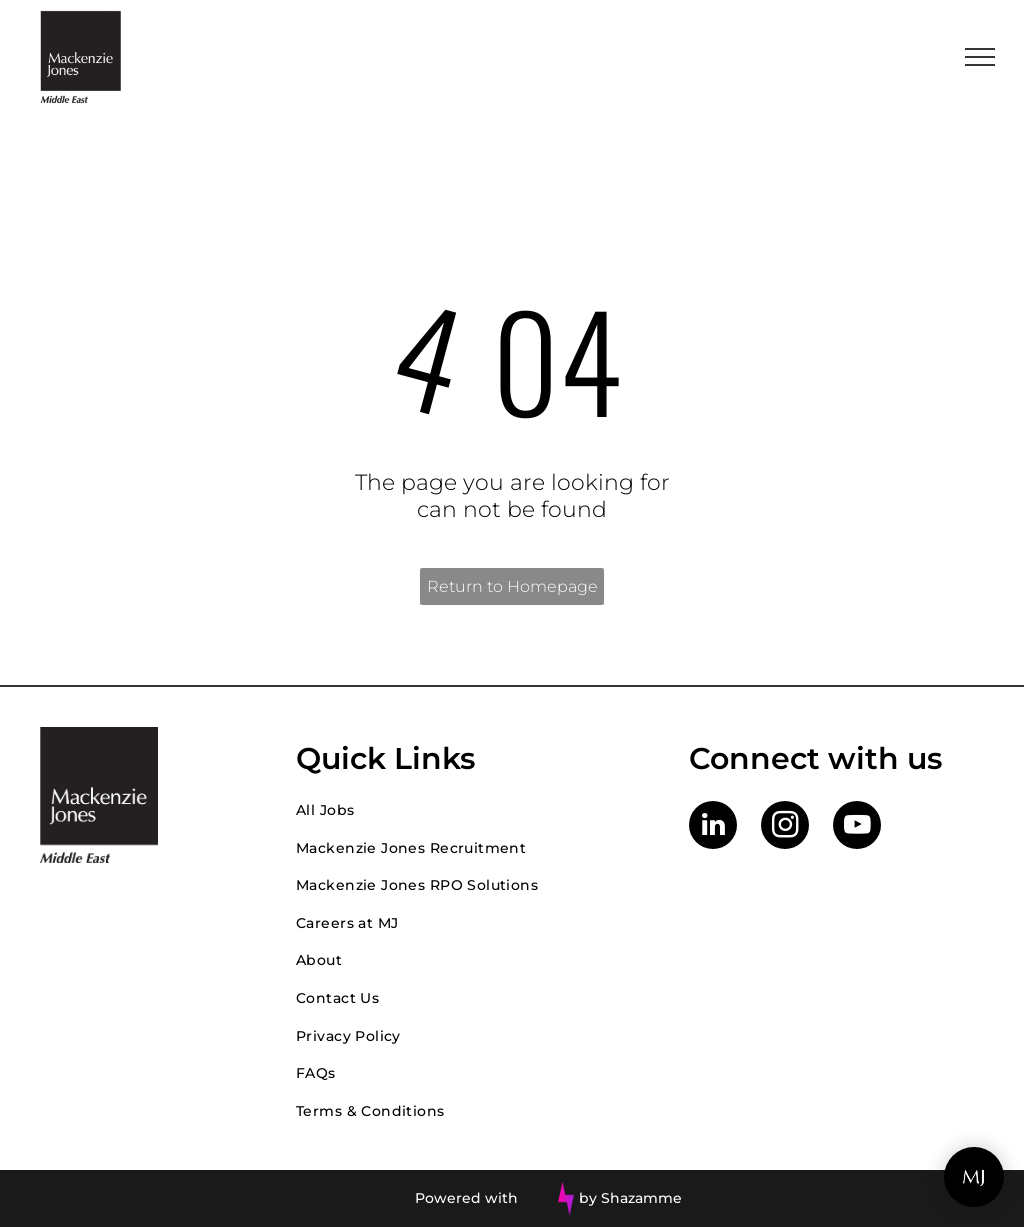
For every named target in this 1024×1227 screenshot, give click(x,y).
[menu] (980, 57)
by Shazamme (630, 1198)
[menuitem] (472, 810)
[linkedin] (713, 827)
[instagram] (785, 827)
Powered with (466, 1198)
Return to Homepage (512, 586)
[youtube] (857, 827)
